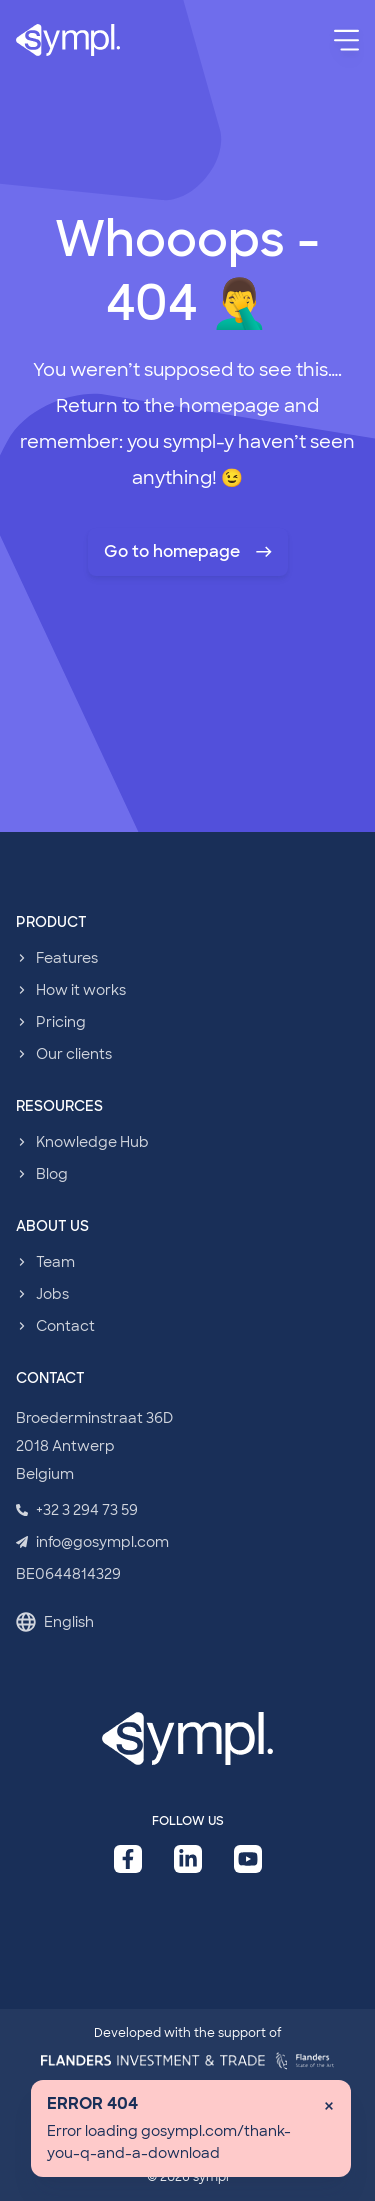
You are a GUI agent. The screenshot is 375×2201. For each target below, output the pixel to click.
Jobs (52, 1294)
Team (55, 1262)
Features (67, 958)
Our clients (74, 1054)
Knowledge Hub (92, 1142)
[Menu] (346, 40)
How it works (81, 990)
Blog (52, 1174)
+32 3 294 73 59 (77, 1510)
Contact (65, 1326)
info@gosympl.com (92, 1542)
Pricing (61, 1022)
